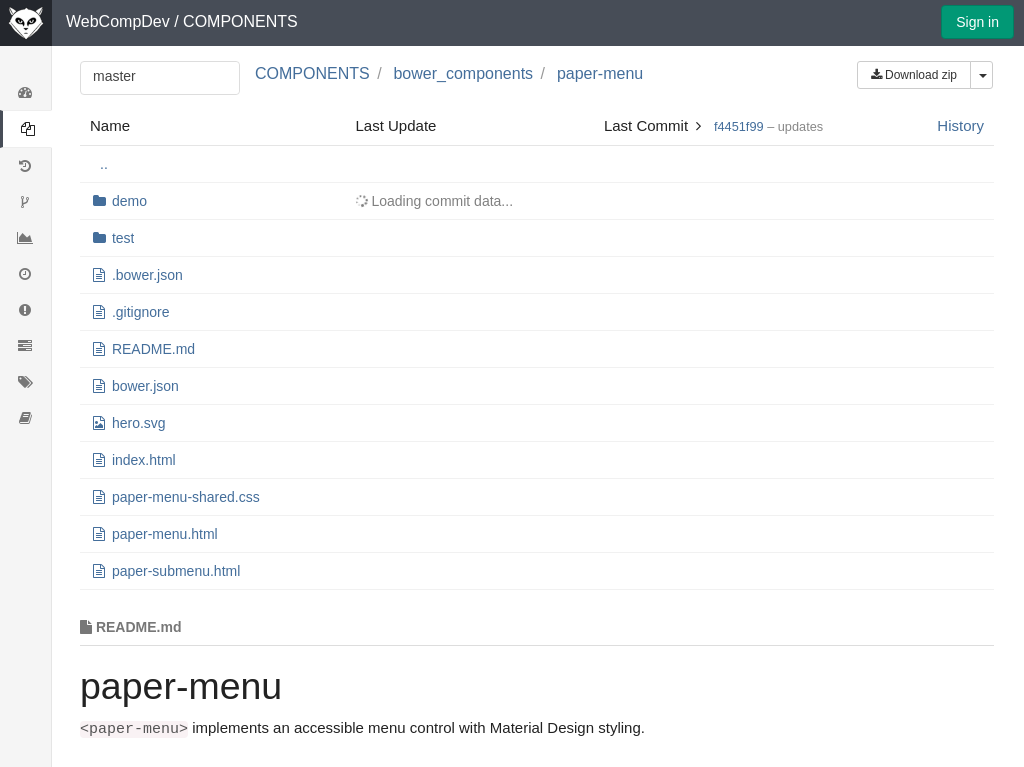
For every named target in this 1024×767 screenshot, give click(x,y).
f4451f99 (739, 126)
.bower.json (147, 275)
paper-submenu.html (176, 571)
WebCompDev (118, 21)
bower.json (145, 386)
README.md (153, 349)
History (960, 125)
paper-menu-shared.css (186, 497)
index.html (144, 460)
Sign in (977, 22)
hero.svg (139, 423)
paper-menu (600, 73)
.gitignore (141, 312)
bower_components (463, 73)
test (123, 238)
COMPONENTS (240, 21)
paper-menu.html (165, 534)
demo (129, 201)
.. (104, 164)
